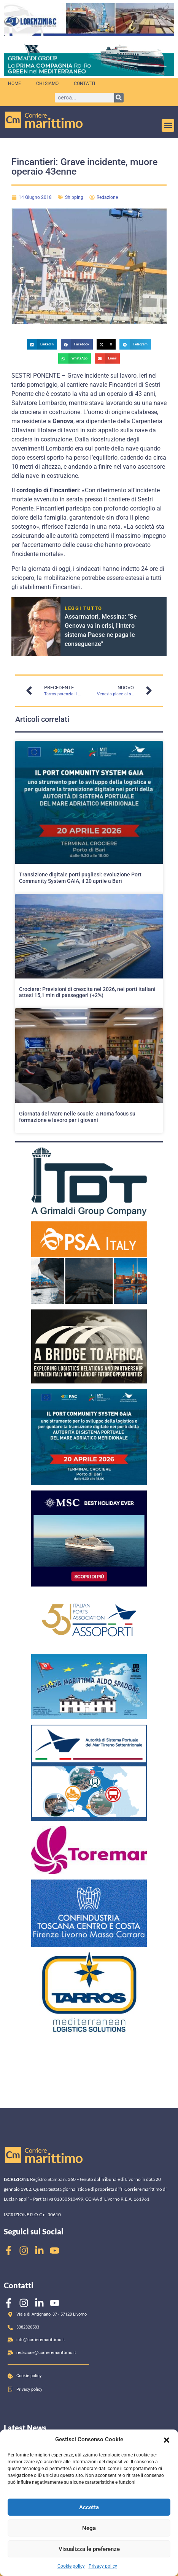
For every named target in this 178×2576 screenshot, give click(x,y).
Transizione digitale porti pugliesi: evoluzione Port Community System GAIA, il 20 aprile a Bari (80, 877)
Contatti (84, 83)
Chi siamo (47, 83)
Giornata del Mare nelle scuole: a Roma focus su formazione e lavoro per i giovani (77, 1117)
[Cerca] (119, 97)
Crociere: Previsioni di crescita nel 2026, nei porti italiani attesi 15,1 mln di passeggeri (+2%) (87, 992)
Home (14, 83)
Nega (89, 2528)
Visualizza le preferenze (89, 2549)
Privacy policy (103, 2566)
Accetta (89, 2507)
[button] (166, 2439)
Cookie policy (71, 2566)
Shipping (74, 197)
